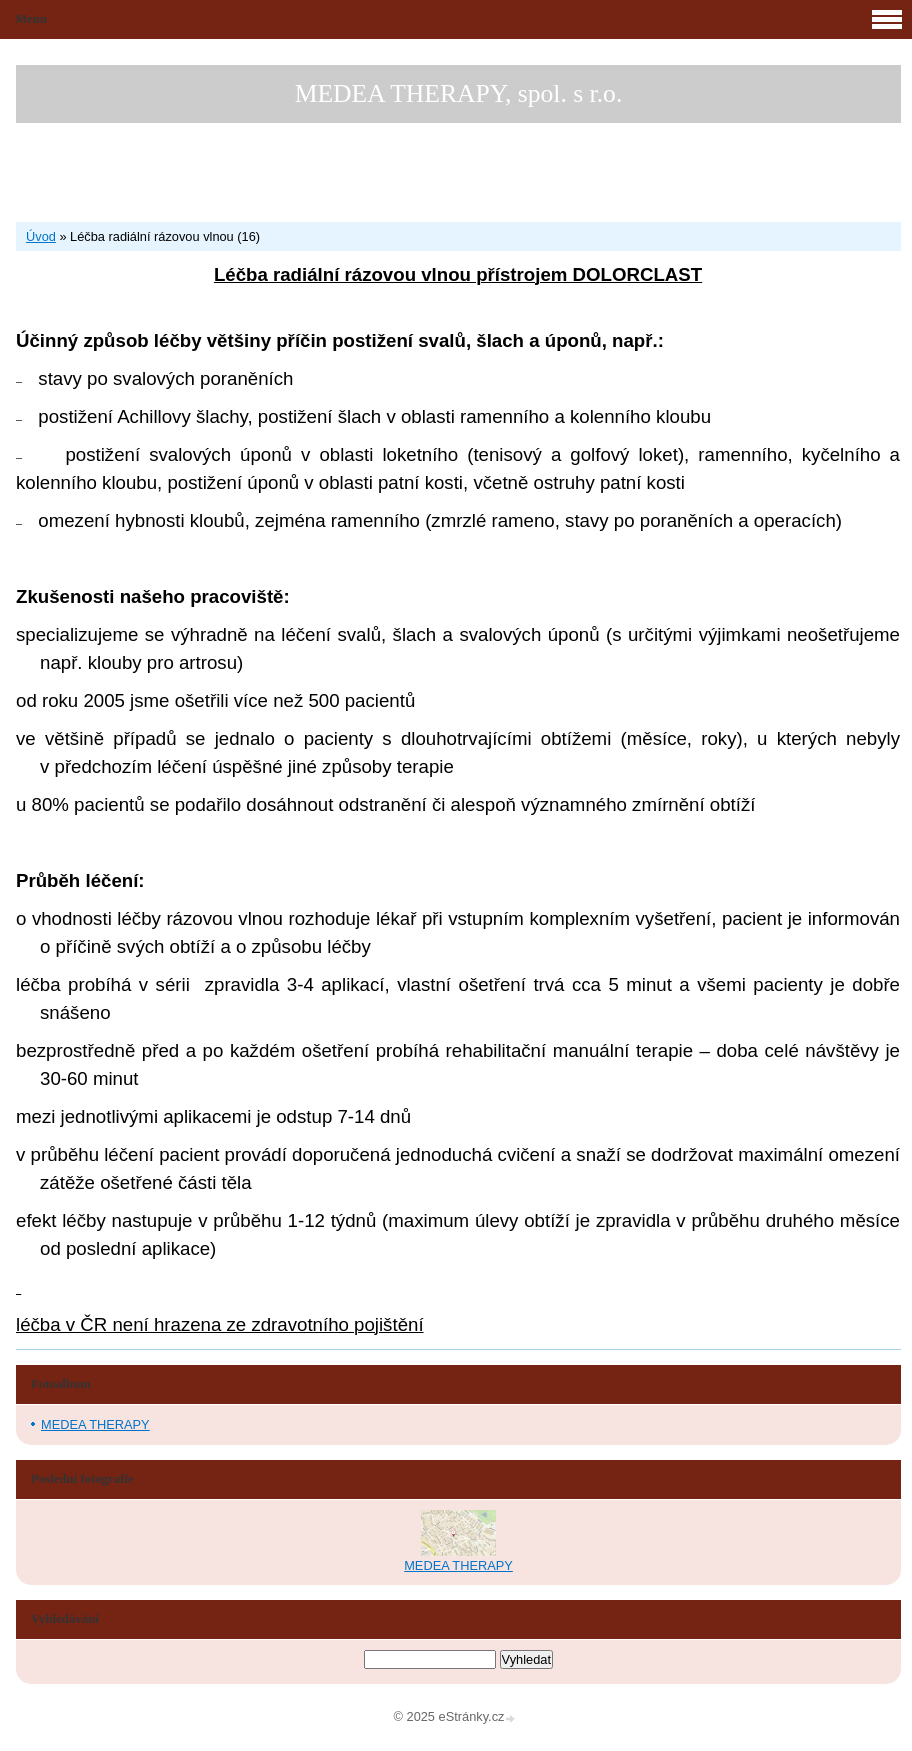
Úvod (41, 236)
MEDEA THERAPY (95, 1424)
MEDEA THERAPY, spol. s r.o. (459, 93)
